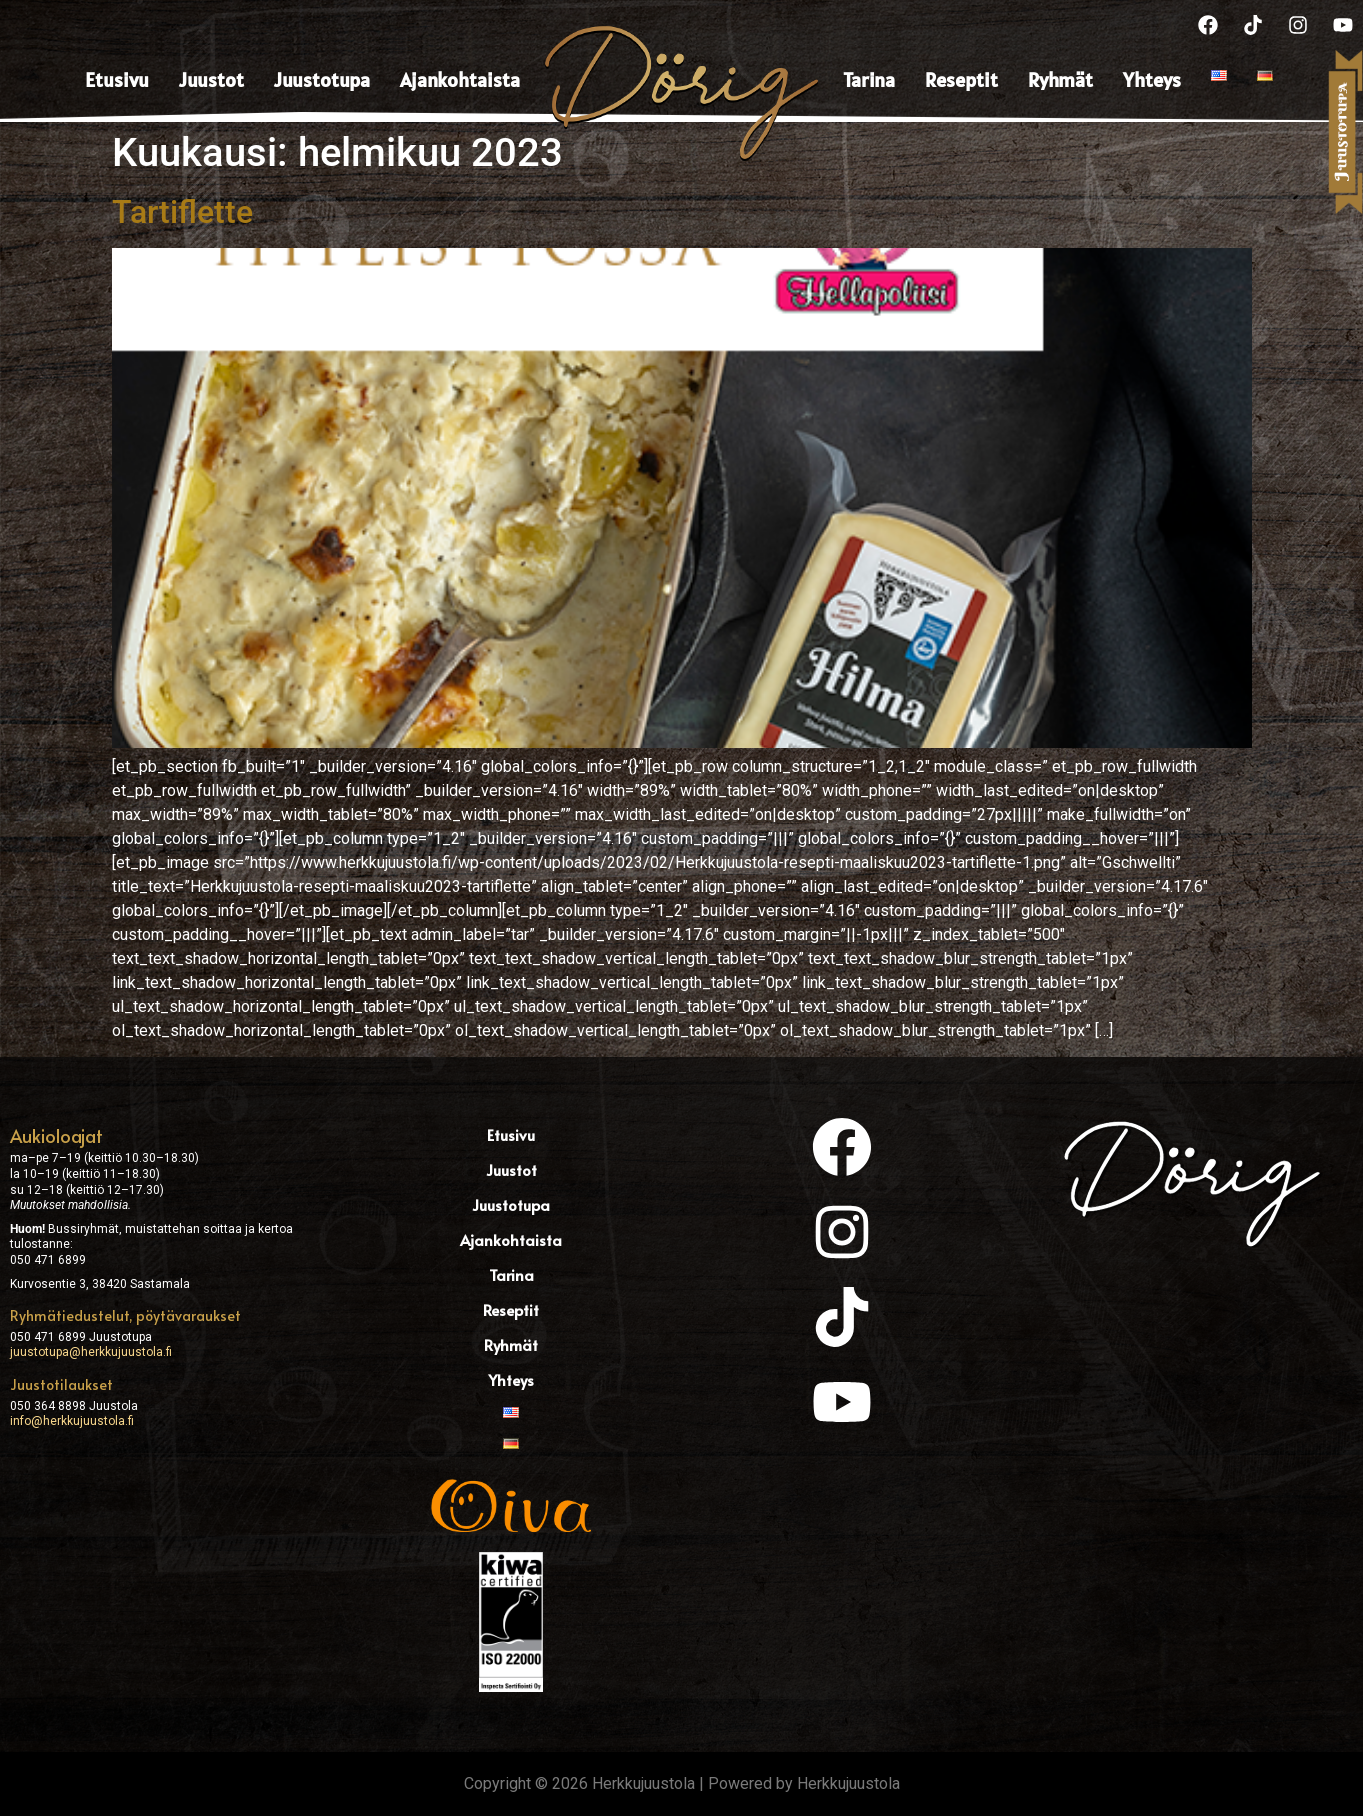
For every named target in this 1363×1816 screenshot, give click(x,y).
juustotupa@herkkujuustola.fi (91, 1352)
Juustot (211, 80)
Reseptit (961, 80)
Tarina (869, 80)
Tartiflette (182, 212)
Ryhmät (1060, 80)
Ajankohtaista (460, 80)
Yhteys (1152, 80)
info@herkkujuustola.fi (72, 1421)
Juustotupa (322, 80)
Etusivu (117, 80)
